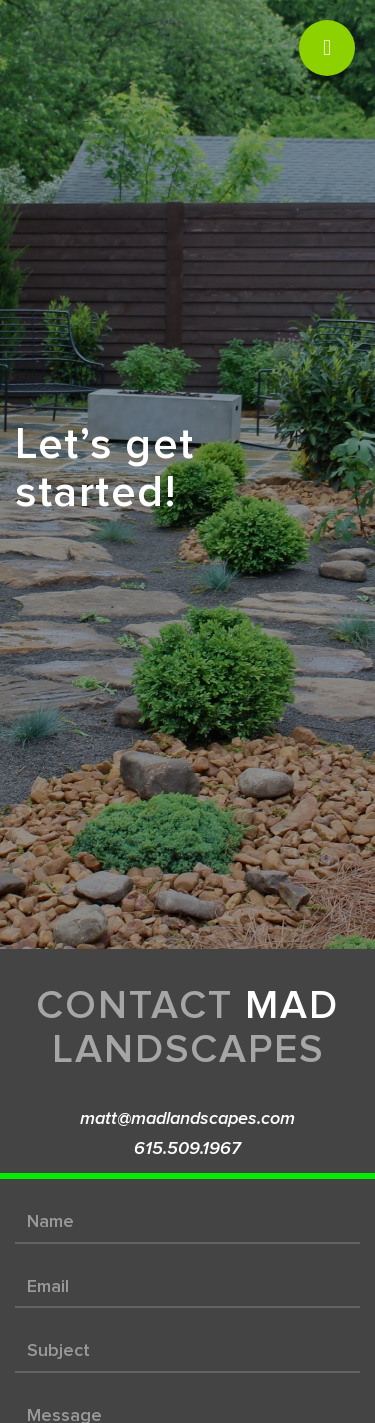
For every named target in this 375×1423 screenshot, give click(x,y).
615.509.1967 (187, 1149)
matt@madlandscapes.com (187, 1119)
